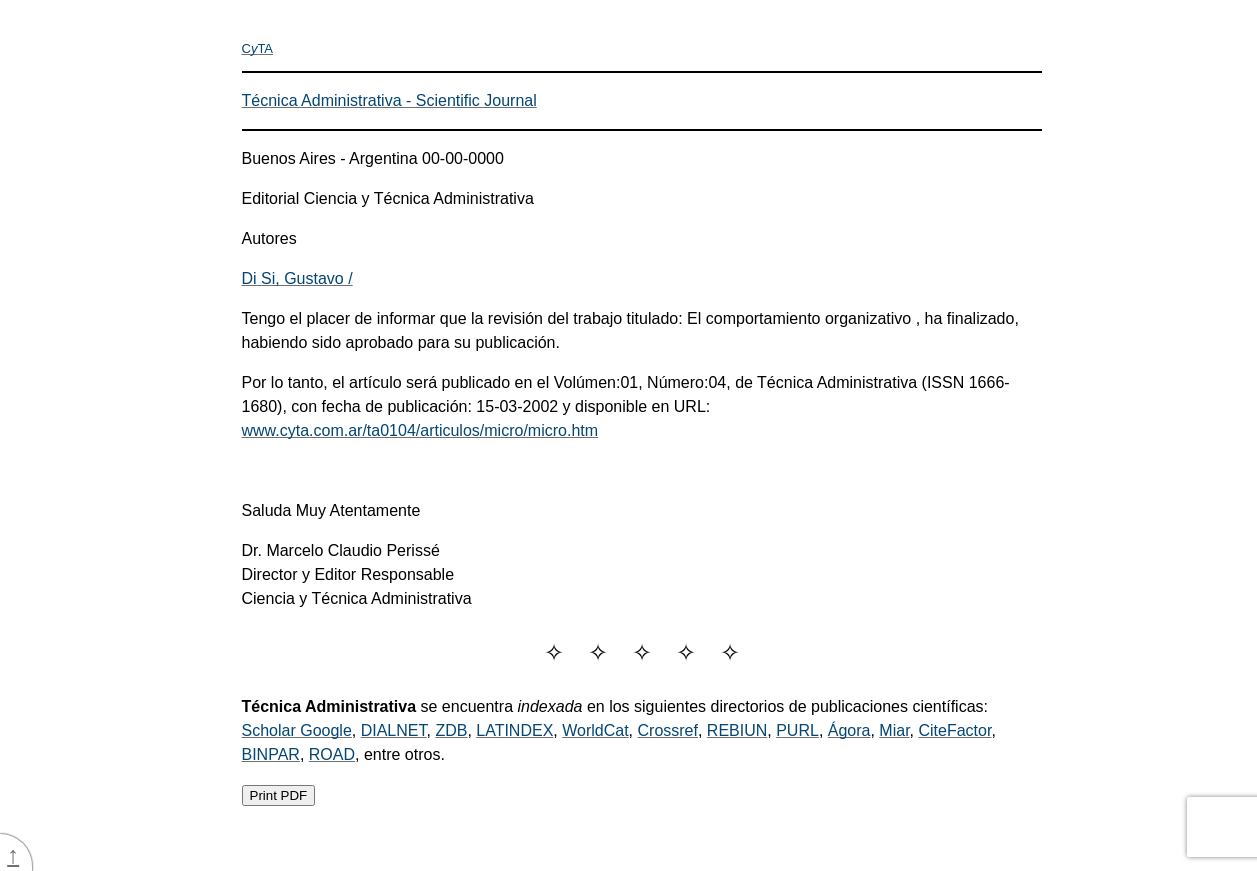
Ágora (849, 730)
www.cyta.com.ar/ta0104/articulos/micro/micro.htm (420, 430)
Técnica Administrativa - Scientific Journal (389, 100)
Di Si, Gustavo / (297, 278)
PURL (797, 730)
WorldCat (595, 730)
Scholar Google (297, 730)
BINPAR (271, 754)
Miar (894, 730)
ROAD (332, 754)
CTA (258, 48)
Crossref (668, 730)
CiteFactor (954, 730)
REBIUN (737, 730)
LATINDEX (514, 730)
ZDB (451, 730)
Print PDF (279, 795)
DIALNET (394, 730)
